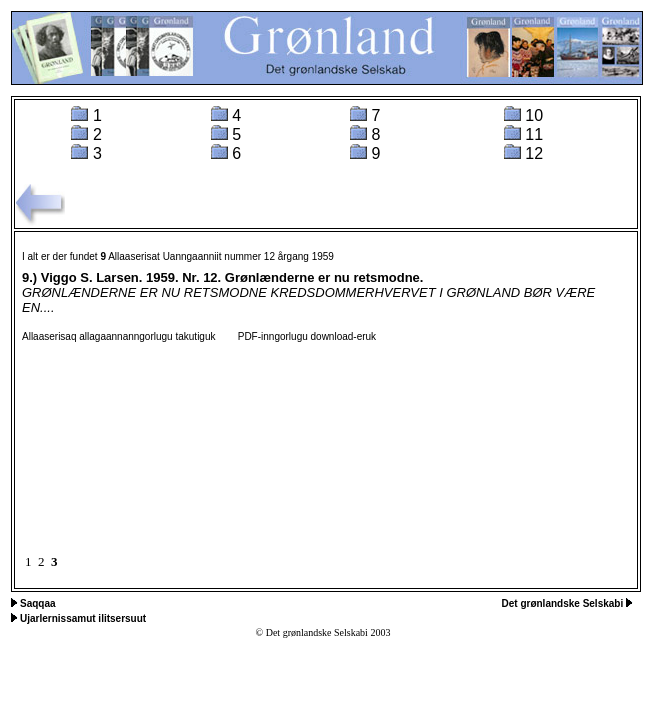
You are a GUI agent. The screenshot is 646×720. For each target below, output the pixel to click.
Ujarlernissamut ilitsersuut (83, 618)
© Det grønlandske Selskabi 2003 (323, 632)
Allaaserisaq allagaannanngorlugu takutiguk (118, 336)
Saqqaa (38, 603)
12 (534, 153)
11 (534, 134)
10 (534, 115)
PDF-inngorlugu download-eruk (297, 336)
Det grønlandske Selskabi (564, 603)
